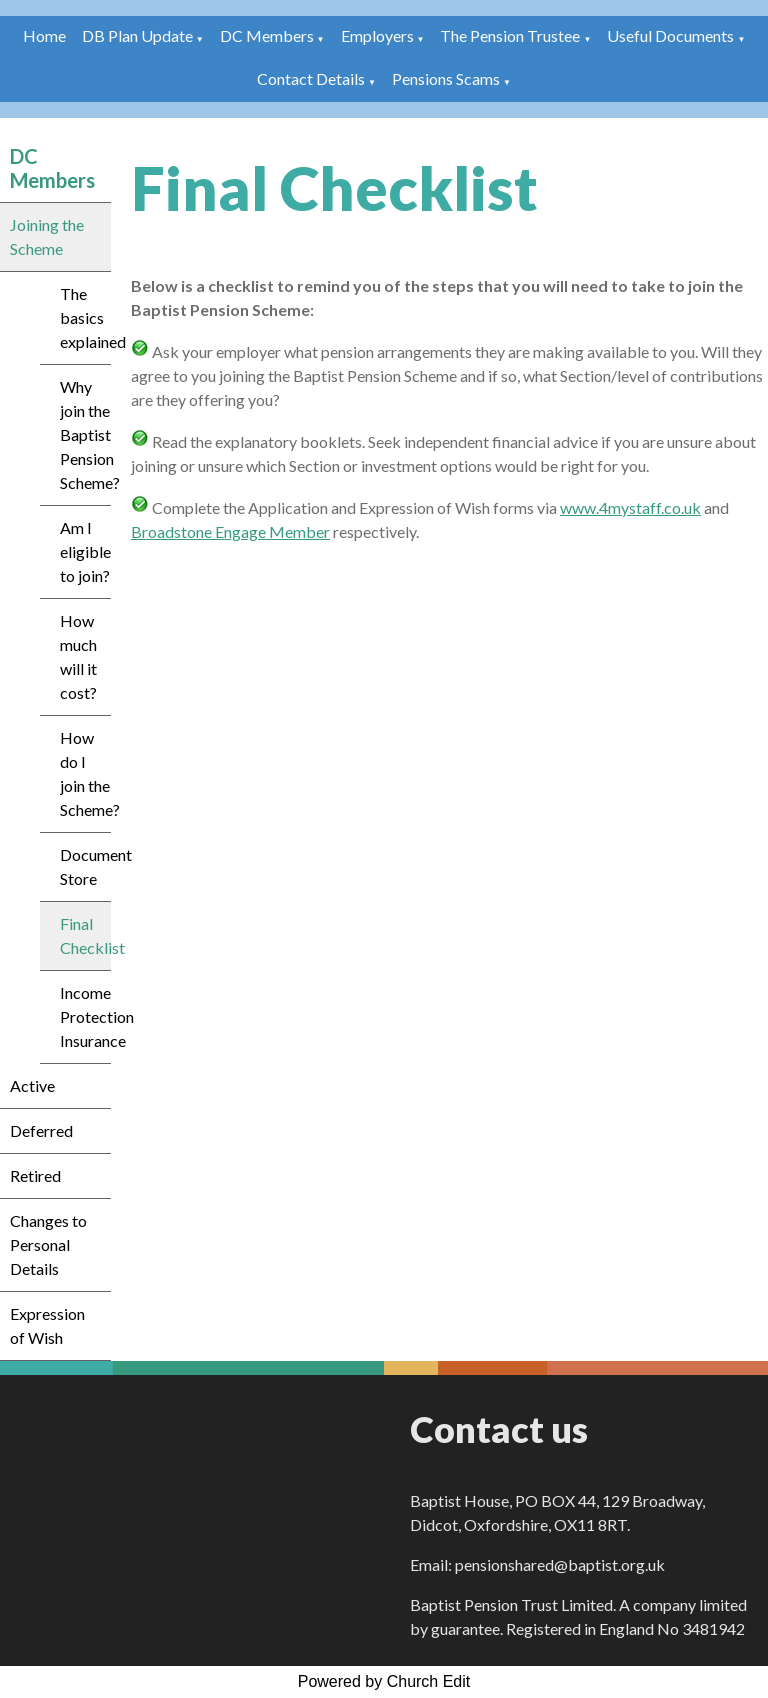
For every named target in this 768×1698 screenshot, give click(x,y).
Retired (35, 1175)
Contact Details (311, 78)
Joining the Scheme (47, 236)
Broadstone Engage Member (230, 531)
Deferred (41, 1130)
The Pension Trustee (511, 35)
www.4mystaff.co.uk (630, 507)
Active (32, 1085)
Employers (377, 35)
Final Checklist (85, 935)
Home (44, 35)
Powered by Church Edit (384, 1681)
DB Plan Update (137, 35)
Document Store (85, 866)
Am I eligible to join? (85, 551)
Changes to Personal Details (48, 1244)
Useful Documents (670, 35)
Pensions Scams (446, 78)
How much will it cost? (78, 656)
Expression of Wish (47, 1325)
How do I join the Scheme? (85, 773)
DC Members (267, 35)
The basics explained (85, 317)
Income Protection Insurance (85, 1016)
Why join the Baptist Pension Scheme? (85, 434)
